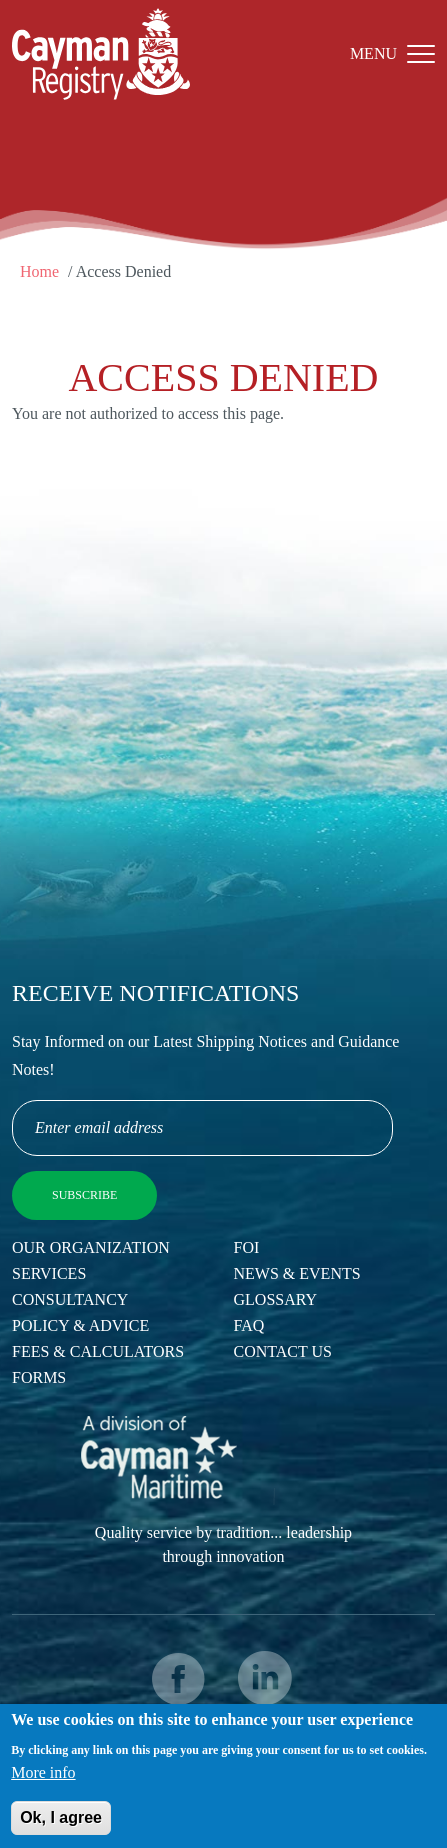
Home (39, 271)
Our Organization (91, 1247)
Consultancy (70, 1299)
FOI (247, 1247)
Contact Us (283, 1351)
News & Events (297, 1273)
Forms (39, 1377)
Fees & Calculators (98, 1351)
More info (43, 1781)
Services (49, 1273)
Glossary (276, 1299)
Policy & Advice (80, 1325)
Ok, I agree (61, 1826)
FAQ (249, 1325)
